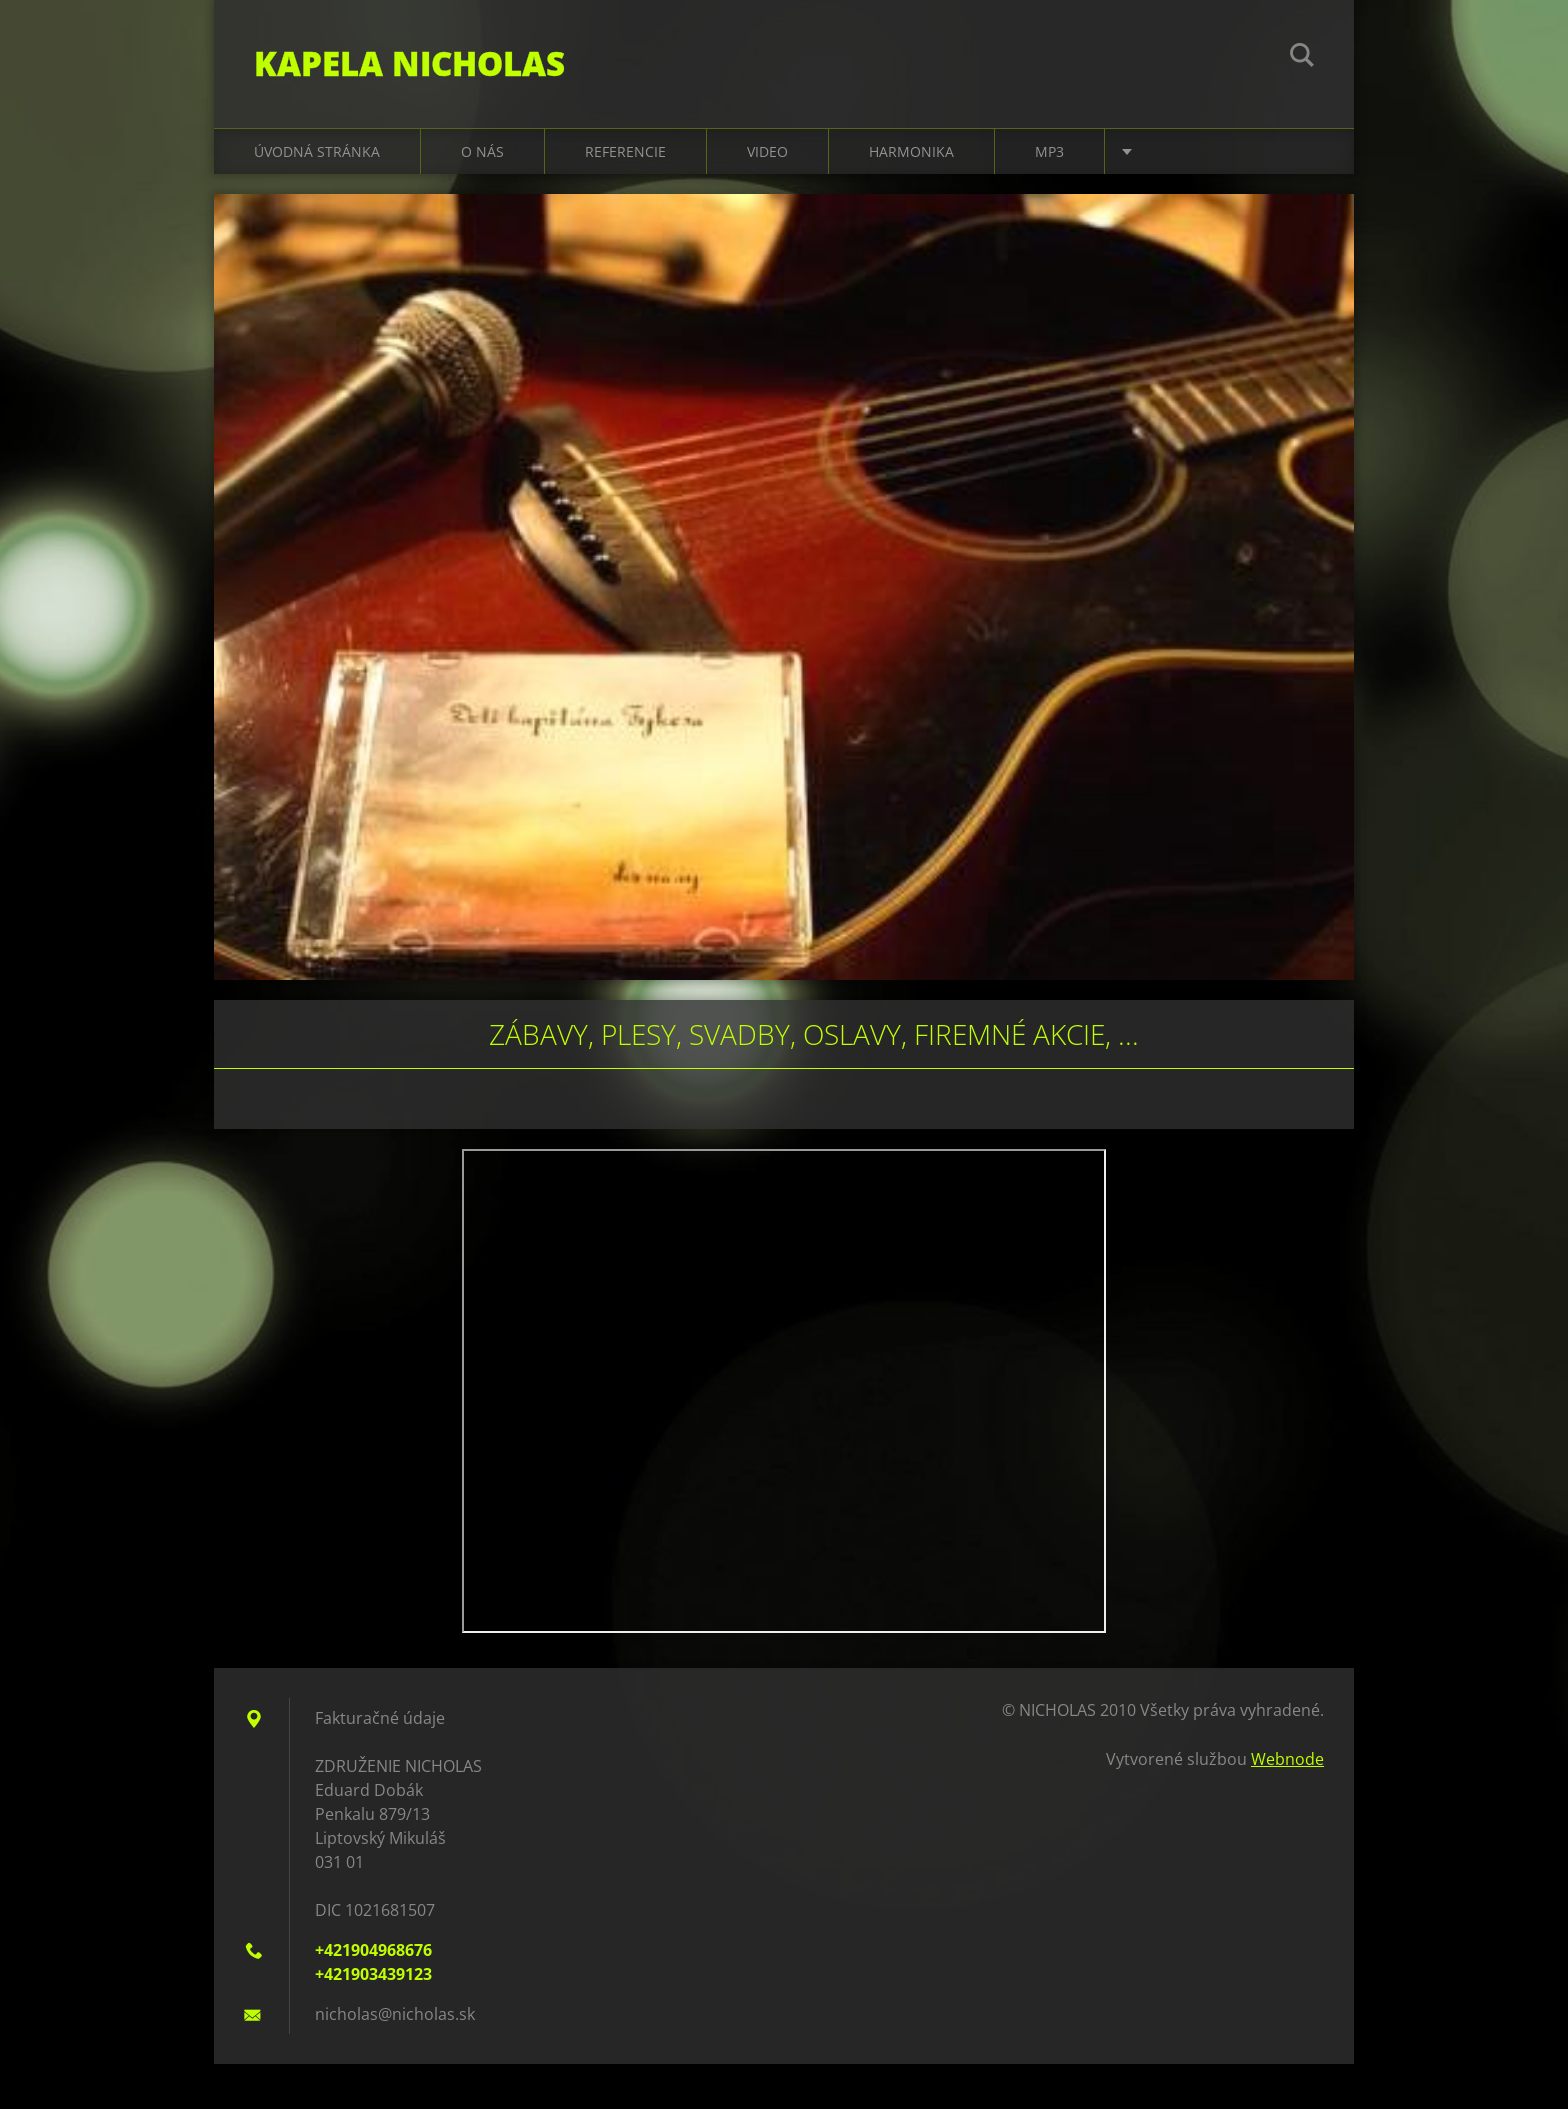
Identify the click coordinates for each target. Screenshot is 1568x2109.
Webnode (1287, 1759)
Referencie (625, 151)
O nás (482, 151)
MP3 (1049, 151)
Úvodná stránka (317, 151)
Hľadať (1302, 58)
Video (767, 151)
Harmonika (911, 151)
